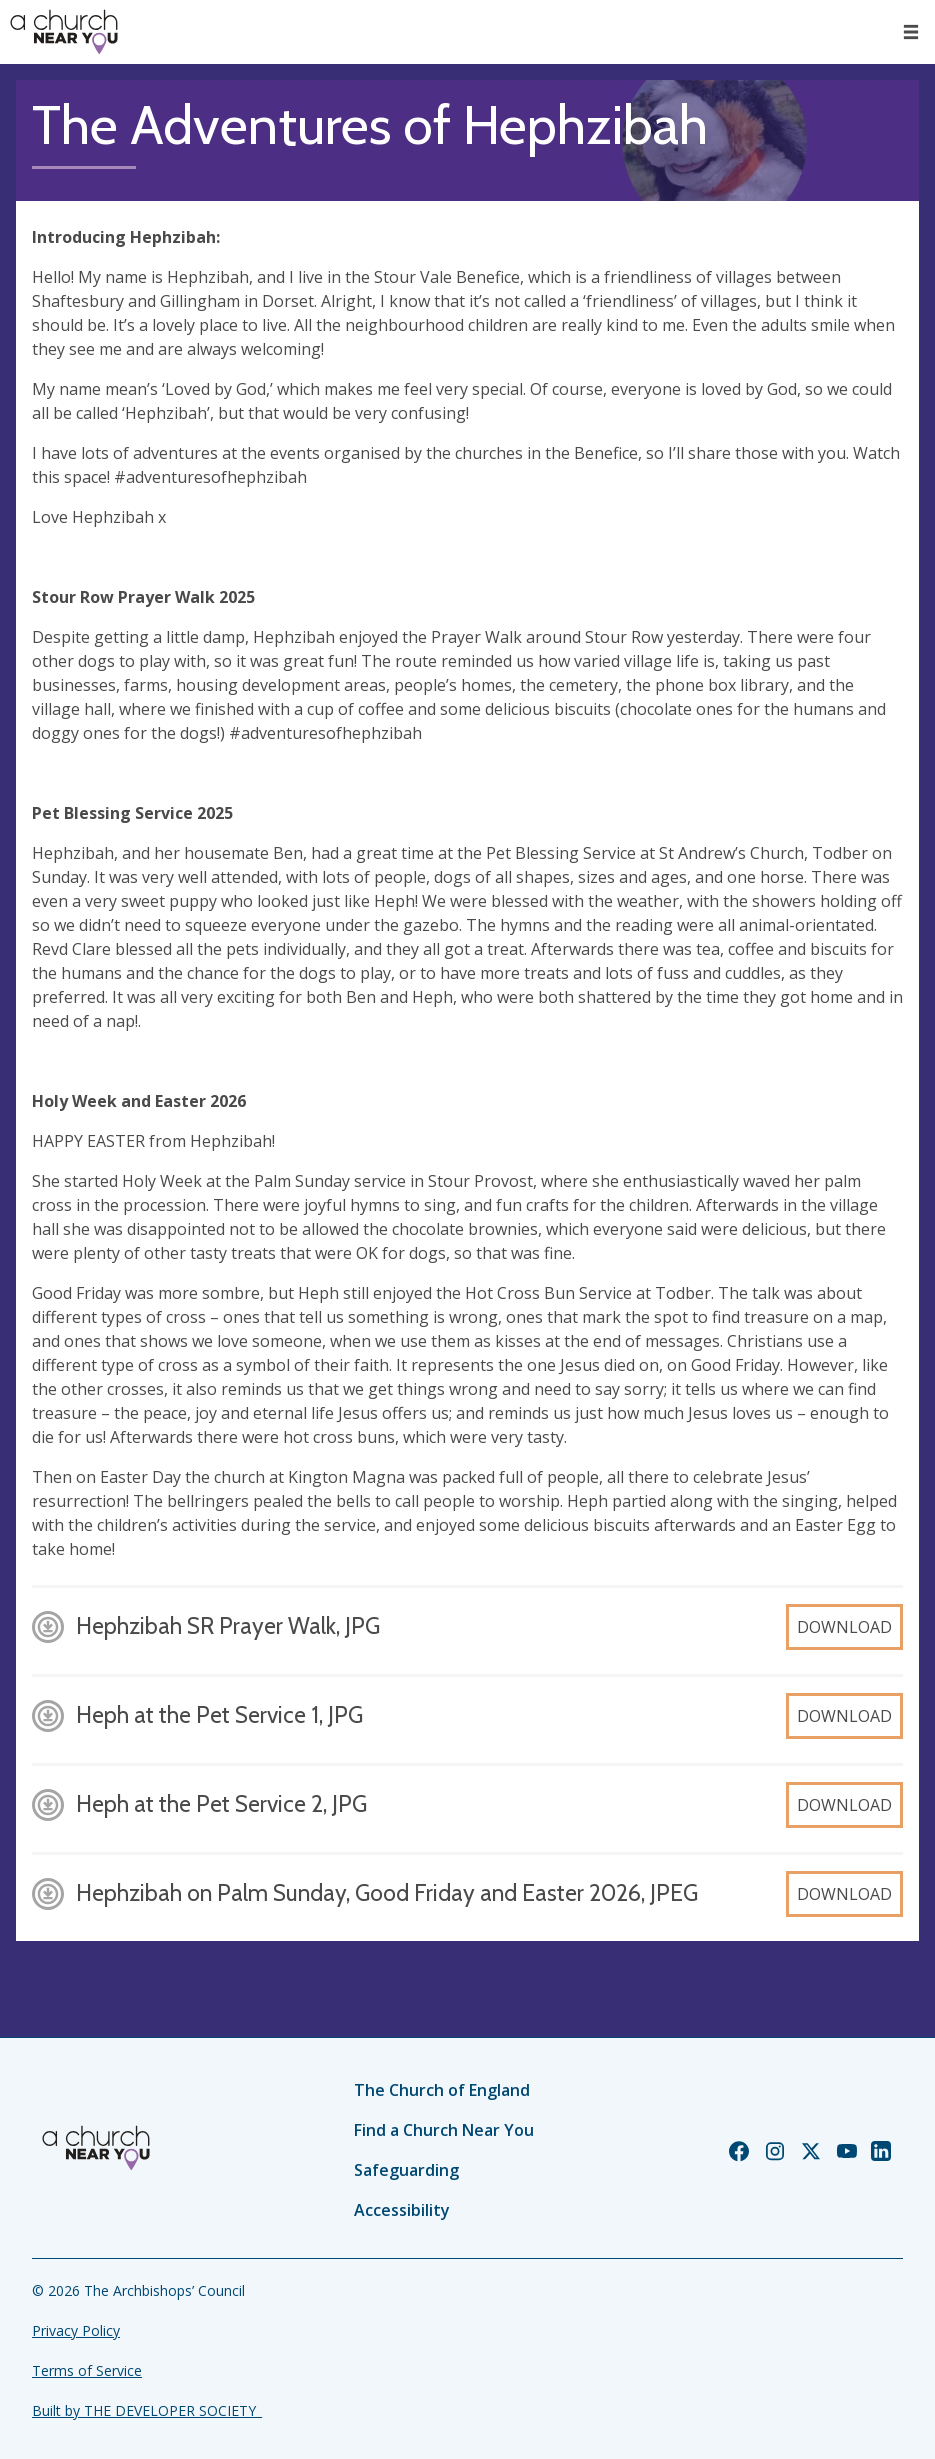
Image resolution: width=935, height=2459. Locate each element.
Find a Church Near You (444, 2130)
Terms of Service (87, 2370)
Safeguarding (406, 2170)
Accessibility (402, 2210)
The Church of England (442, 2090)
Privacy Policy (76, 2330)
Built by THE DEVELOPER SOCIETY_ (147, 2410)
